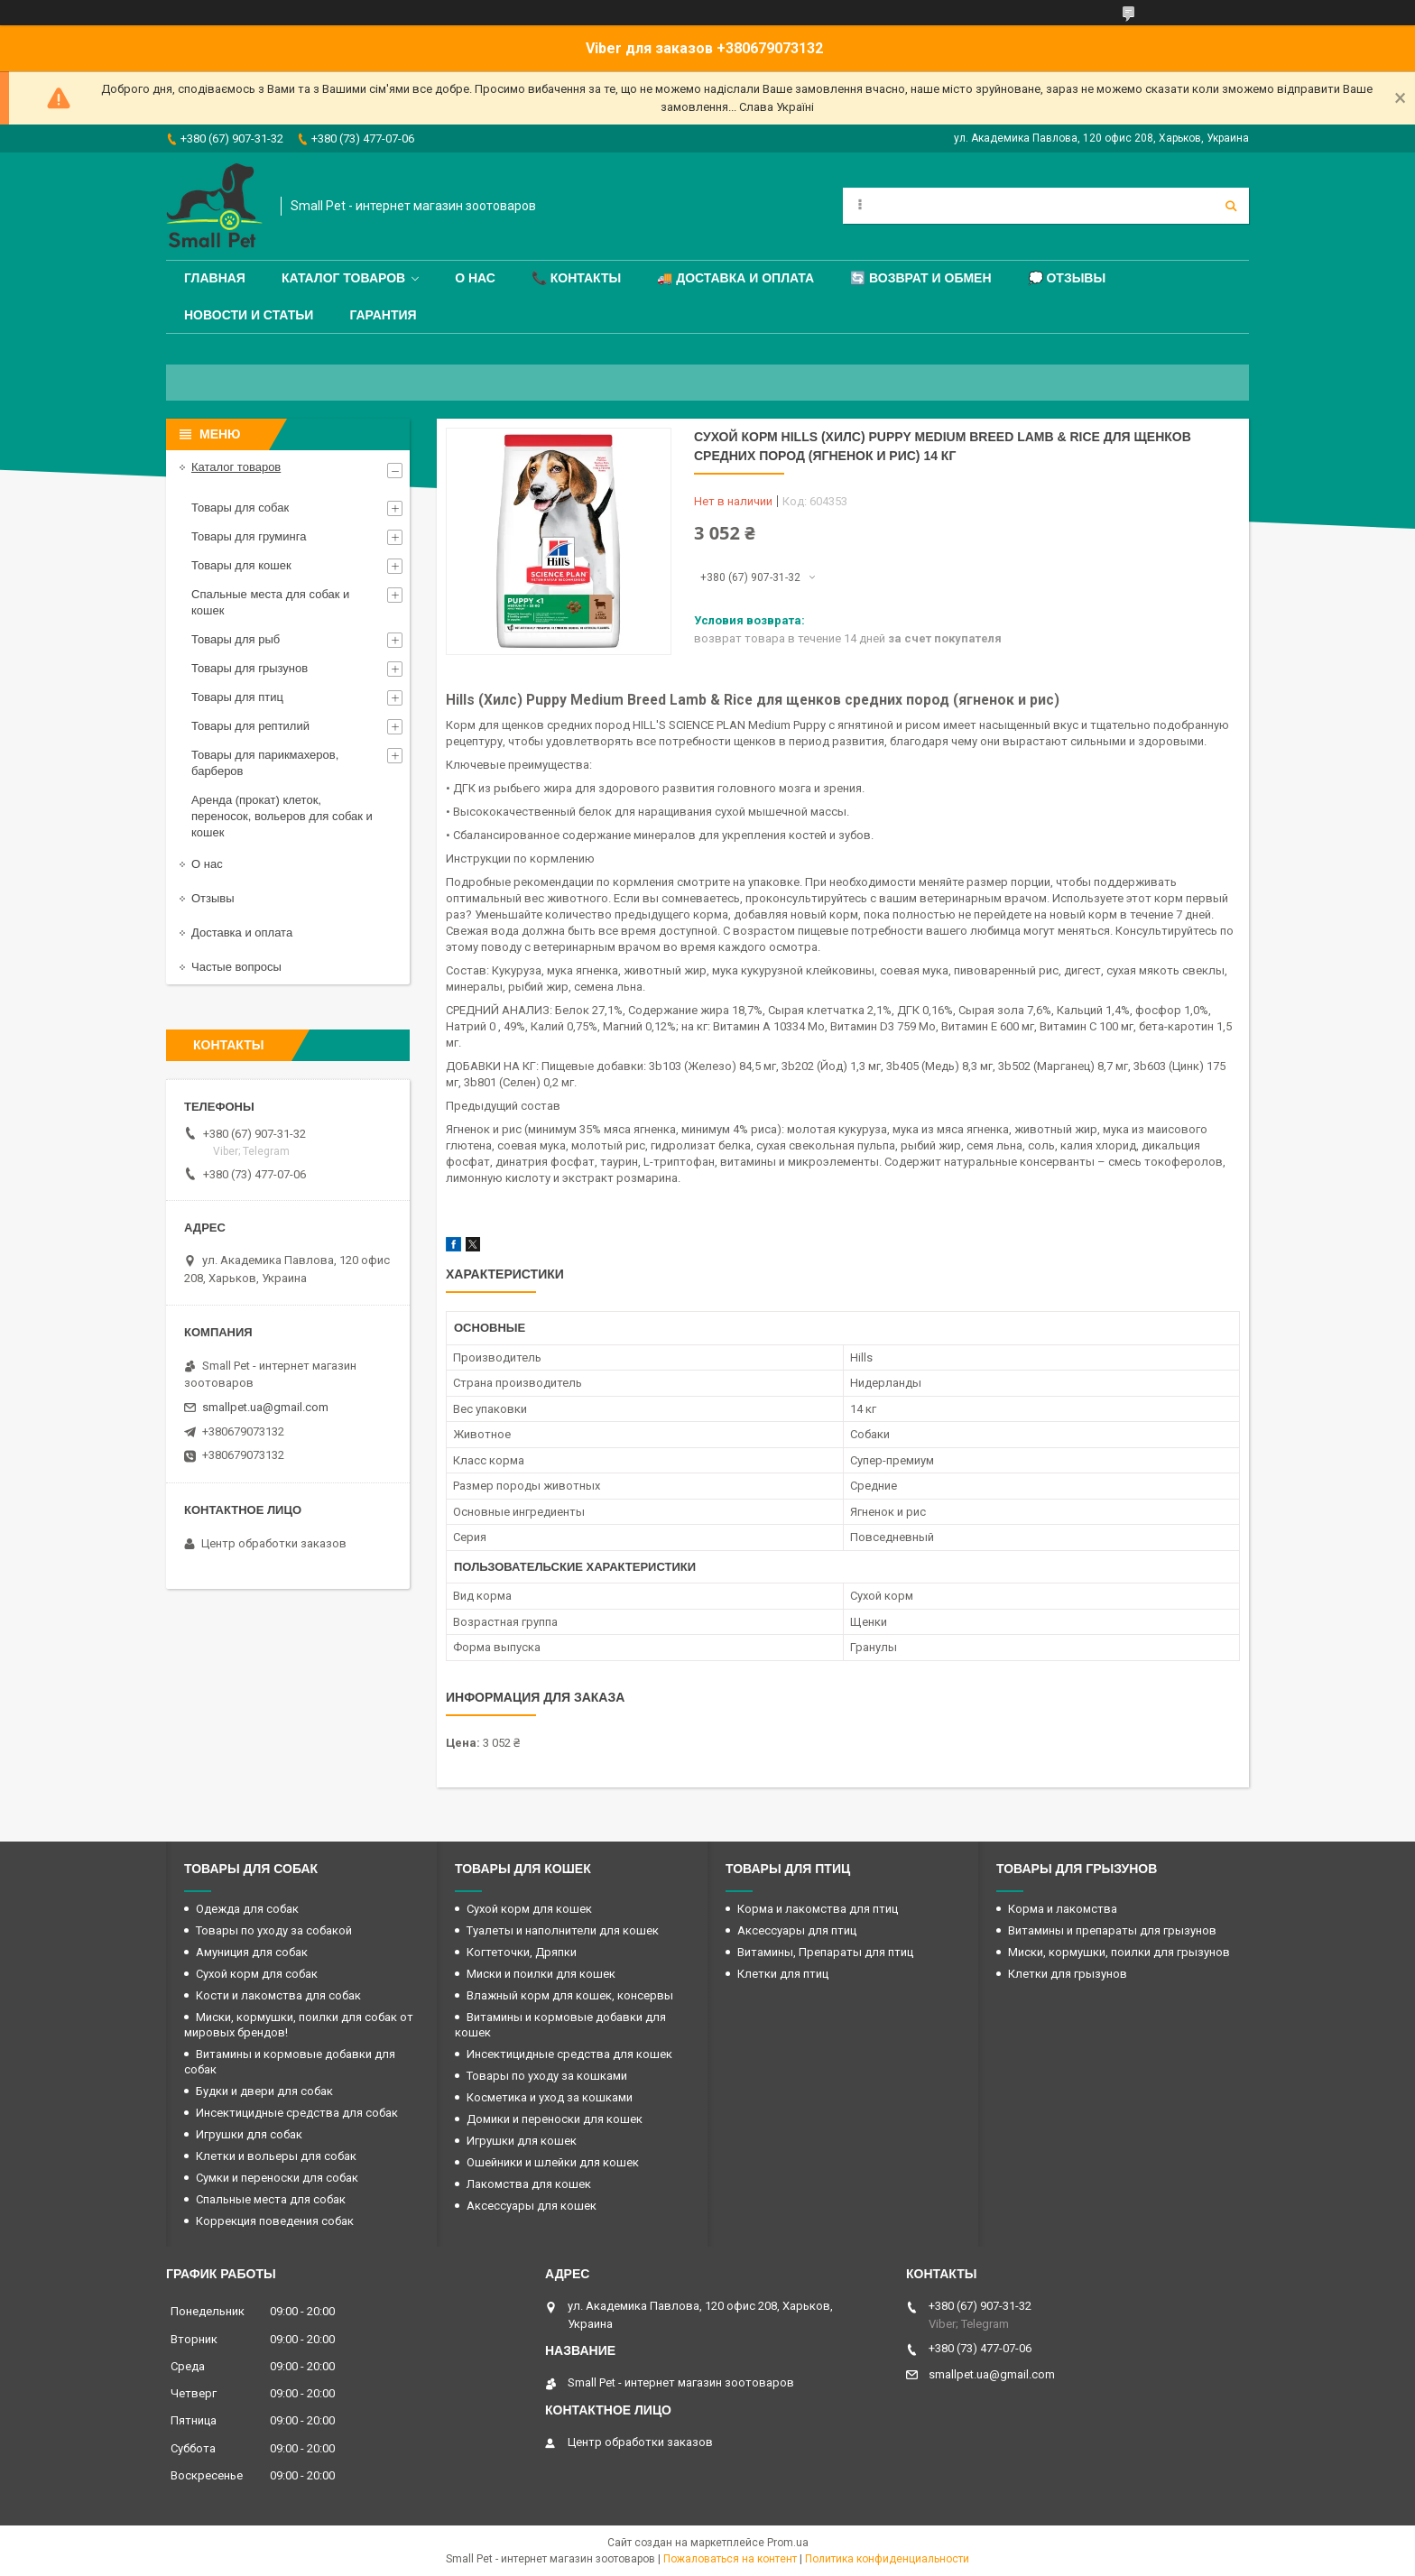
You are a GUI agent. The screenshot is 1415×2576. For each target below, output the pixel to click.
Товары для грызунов (249, 668)
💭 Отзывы (1067, 278)
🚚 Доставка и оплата (735, 278)
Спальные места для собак (271, 2199)
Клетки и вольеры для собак (276, 2156)
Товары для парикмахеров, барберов (264, 763)
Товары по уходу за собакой (274, 1930)
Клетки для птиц (782, 1973)
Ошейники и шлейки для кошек (553, 2162)
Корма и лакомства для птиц (817, 1909)
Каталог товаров (343, 278)
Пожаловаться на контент (730, 2559)
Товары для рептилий (250, 726)
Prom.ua (788, 2542)
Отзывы (213, 898)
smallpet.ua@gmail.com (265, 1407)
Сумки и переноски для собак (277, 2177)
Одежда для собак (247, 1909)
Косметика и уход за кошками (550, 2097)
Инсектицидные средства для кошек (569, 2054)
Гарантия (382, 315)
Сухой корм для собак (257, 1973)
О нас (475, 278)
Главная (214, 278)
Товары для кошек (241, 565)
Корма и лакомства (1062, 1909)
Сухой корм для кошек (529, 1909)
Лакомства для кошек (529, 2184)
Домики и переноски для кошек (555, 2119)
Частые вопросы (236, 967)
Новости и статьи (248, 315)
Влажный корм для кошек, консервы (570, 1995)
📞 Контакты (576, 278)
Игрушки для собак (249, 2134)
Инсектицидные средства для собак (297, 2112)
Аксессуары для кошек (532, 2205)
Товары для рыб (235, 639)
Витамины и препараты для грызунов (1112, 1930)
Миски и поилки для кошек (541, 1973)
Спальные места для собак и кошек (270, 602)
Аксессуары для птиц (796, 1930)
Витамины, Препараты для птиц (825, 1952)
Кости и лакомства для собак (278, 1995)
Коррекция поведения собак (275, 2221)
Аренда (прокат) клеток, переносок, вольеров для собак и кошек (282, 816)
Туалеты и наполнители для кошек (563, 1930)
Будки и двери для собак (264, 2091)
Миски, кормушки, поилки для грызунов (1119, 1952)
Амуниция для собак (252, 1952)
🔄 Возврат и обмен (920, 278)
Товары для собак (240, 507)
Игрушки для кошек (522, 2140)
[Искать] (1231, 206)
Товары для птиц (237, 697)
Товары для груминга (248, 536)
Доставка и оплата (241, 932)
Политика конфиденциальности (887, 2559)
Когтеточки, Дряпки (522, 1952)
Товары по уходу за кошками (547, 2075)
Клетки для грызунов (1067, 1973)
